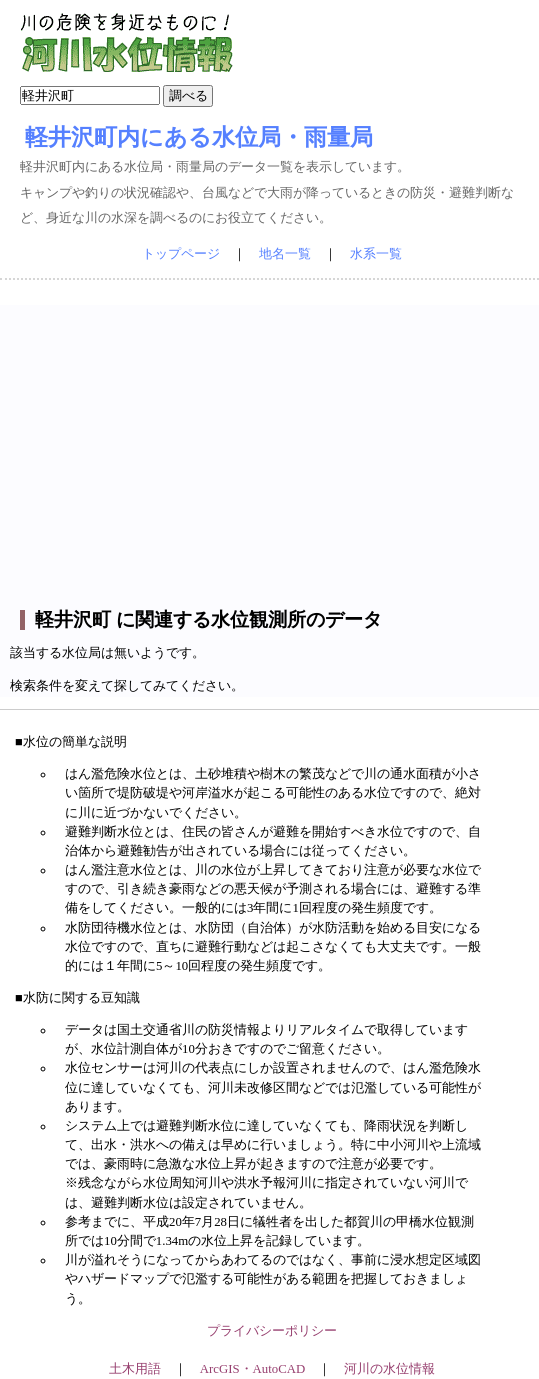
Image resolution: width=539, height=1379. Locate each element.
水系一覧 (376, 254)
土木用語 (135, 1369)
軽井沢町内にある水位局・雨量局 (199, 137)
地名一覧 (285, 254)
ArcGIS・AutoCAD (252, 1369)
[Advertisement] (272, 445)
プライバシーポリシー (272, 1331)
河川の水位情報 (389, 1369)
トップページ (181, 254)
